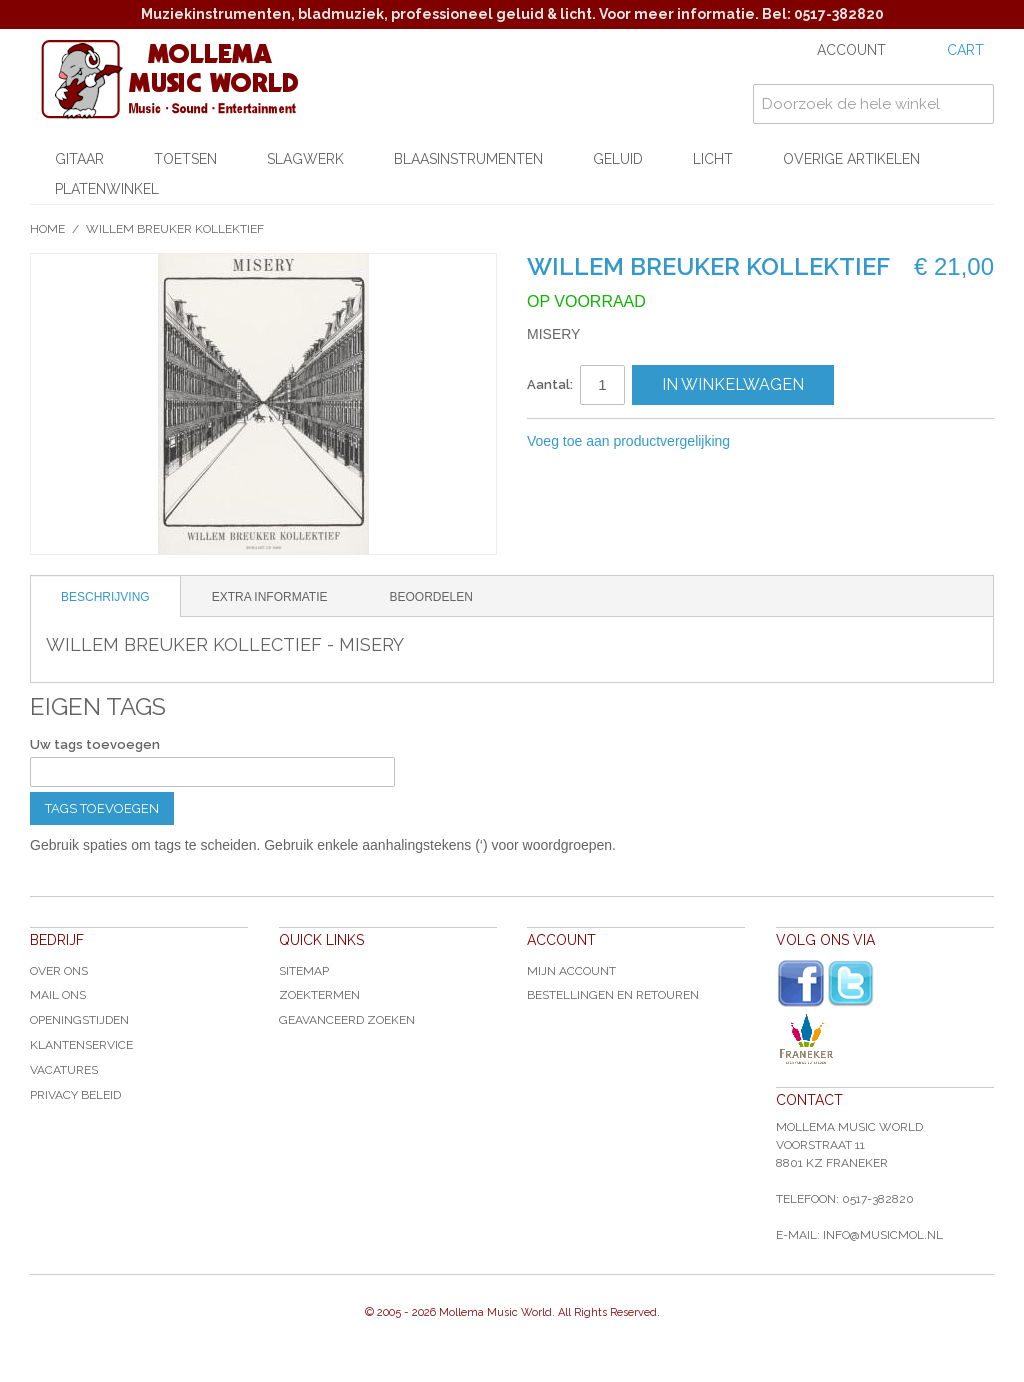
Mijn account (571, 971)
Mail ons (58, 995)
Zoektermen (319, 995)
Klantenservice (81, 1045)
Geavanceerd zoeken (347, 1020)
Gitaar (79, 159)
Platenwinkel (107, 189)
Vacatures (64, 1070)
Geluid (618, 159)
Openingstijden (79, 1020)
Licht (713, 159)
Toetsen (185, 159)
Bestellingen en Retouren (613, 995)
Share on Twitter (852, 442)
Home (47, 229)
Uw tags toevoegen (95, 744)
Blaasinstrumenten (468, 159)
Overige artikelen (851, 159)
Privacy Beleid (75, 1095)
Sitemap (304, 971)
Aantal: (550, 384)
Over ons (59, 971)
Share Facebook (812, 442)
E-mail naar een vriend (772, 442)
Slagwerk (305, 159)
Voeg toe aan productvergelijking (628, 441)
